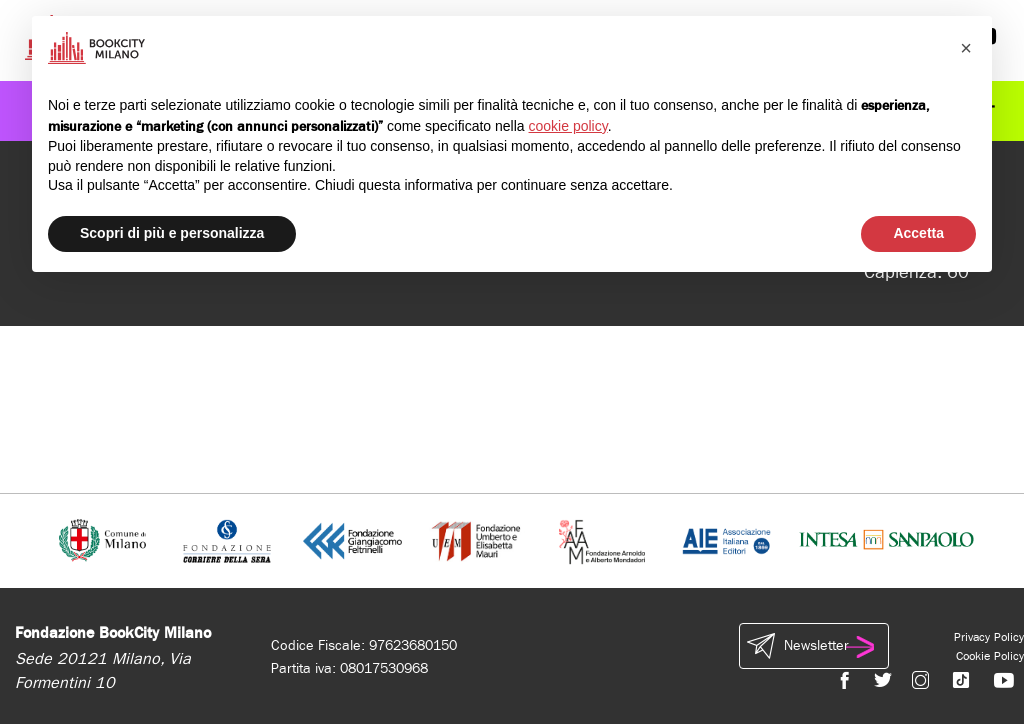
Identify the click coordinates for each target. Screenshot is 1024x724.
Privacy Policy (989, 637)
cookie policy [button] (568, 126)
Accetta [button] (918, 233)
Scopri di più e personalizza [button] (172, 233)
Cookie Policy (990, 656)
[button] (966, 48)
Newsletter (814, 646)
